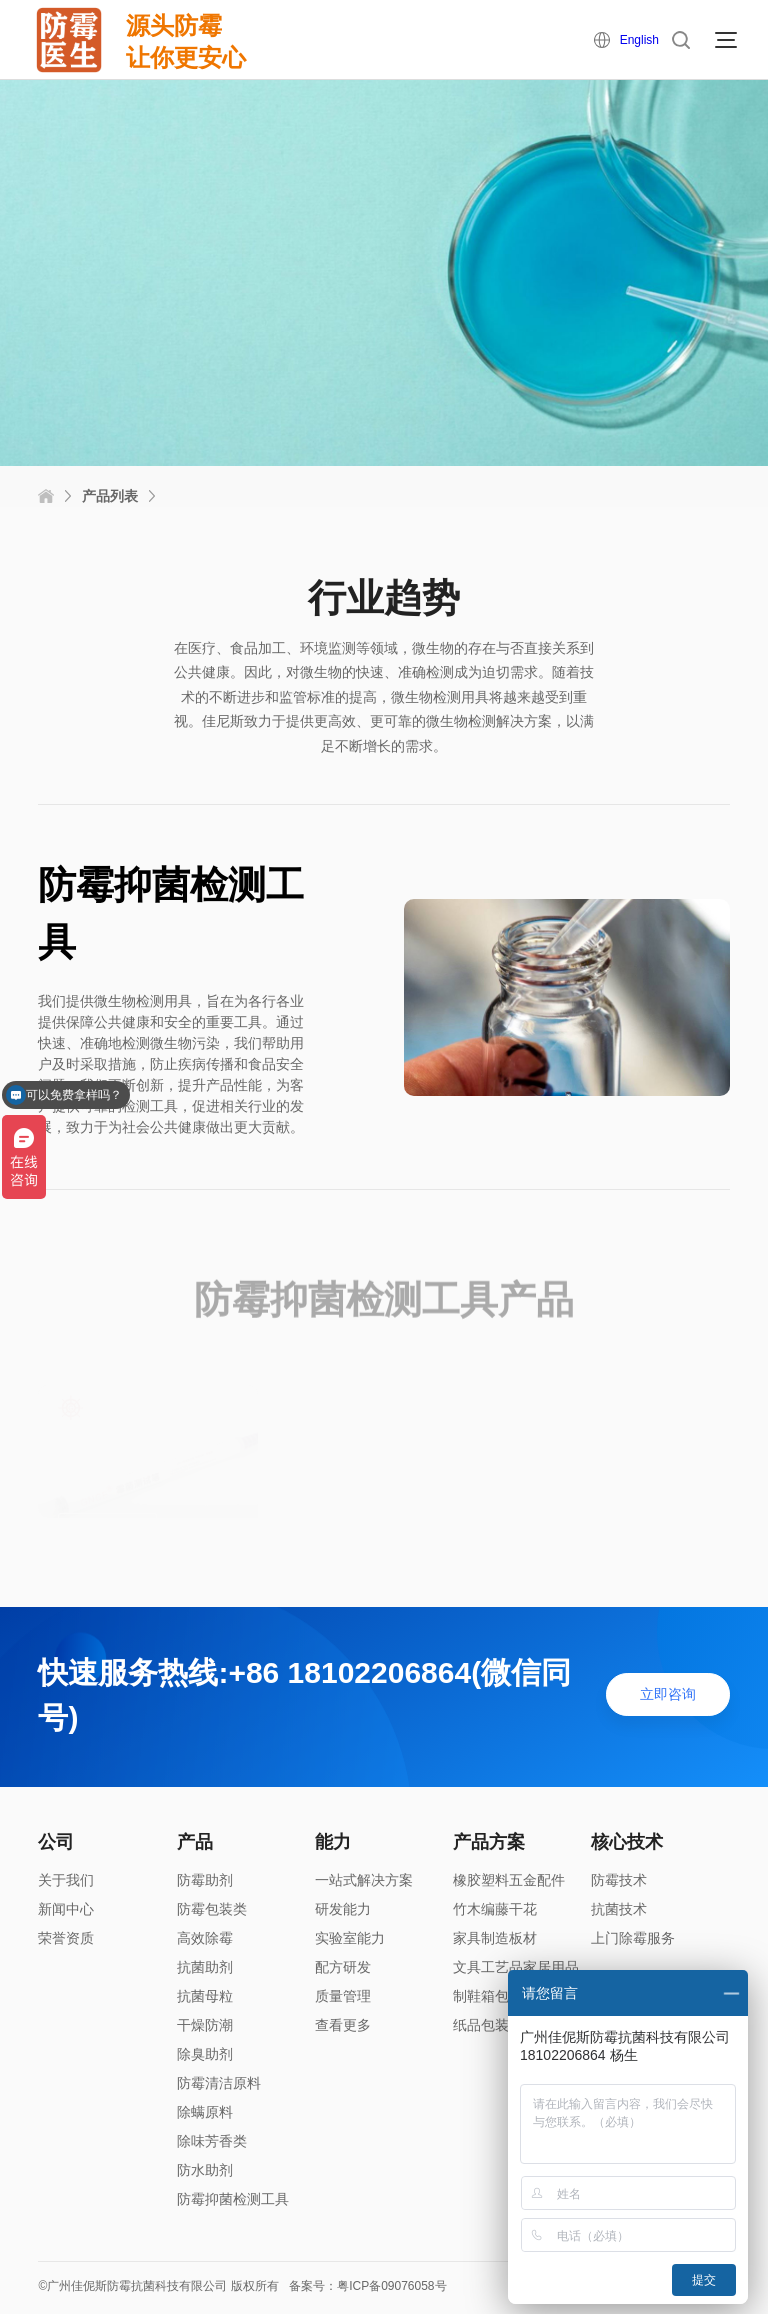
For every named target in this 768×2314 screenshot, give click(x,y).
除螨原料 (205, 2112)
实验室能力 (350, 1938)
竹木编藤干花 (495, 1909)
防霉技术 (619, 1880)
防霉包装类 (212, 1909)
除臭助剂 (205, 2054)
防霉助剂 (205, 1880)
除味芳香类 (212, 2141)
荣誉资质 (66, 1938)
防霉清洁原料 (219, 2083)
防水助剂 (205, 2170)
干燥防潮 (205, 2025)
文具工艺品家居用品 (516, 1967)
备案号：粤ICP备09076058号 (367, 2286)
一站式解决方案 (364, 1880)
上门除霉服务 (633, 1938)
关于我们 (66, 1880)
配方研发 (343, 1967)
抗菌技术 (619, 1909)
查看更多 (343, 2025)
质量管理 (343, 1996)
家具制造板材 (495, 1938)
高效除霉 (205, 1938)
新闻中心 (66, 1909)
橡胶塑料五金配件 (509, 1880)
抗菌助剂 (205, 1967)
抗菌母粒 (205, 1996)
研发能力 (343, 1909)
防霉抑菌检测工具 (233, 2199)
